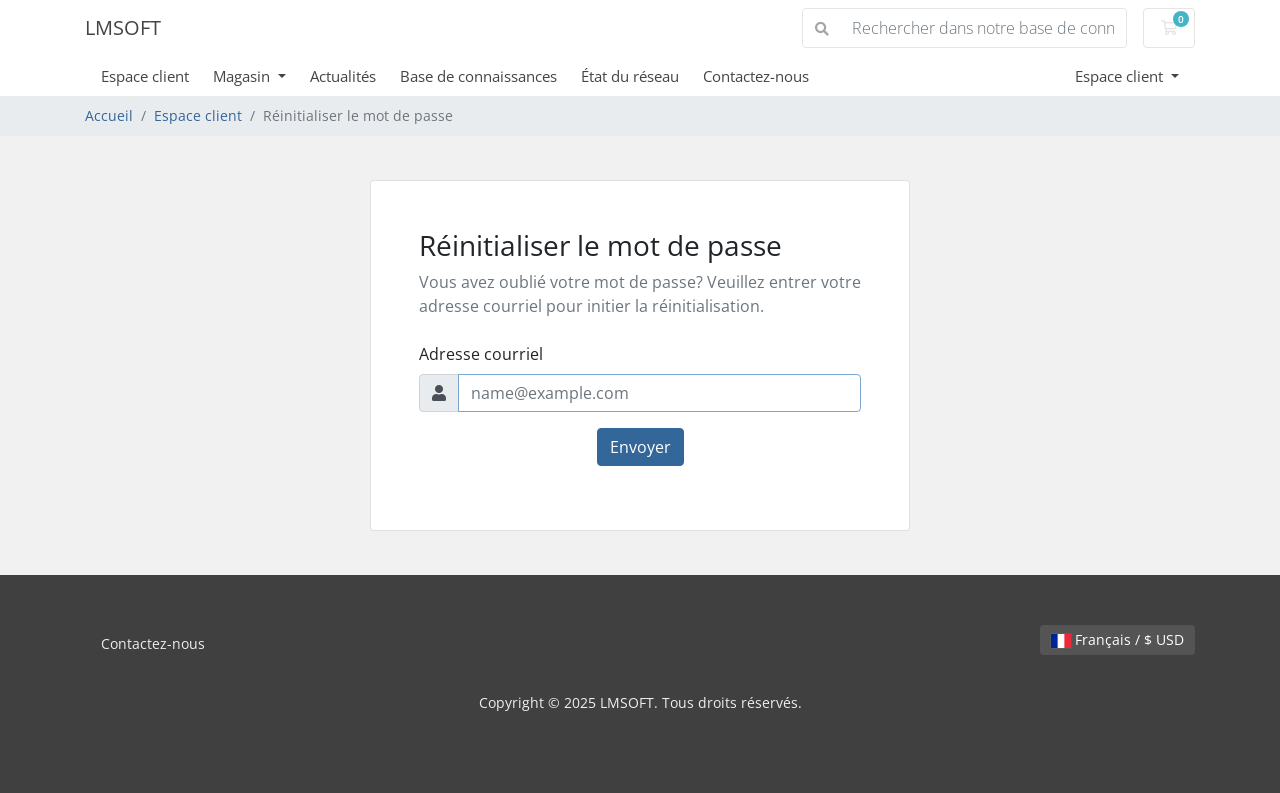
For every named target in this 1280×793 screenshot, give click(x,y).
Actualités (343, 76)
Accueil (109, 115)
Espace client (145, 76)
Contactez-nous (756, 76)
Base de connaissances (478, 76)
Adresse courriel (481, 354)
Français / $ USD (1117, 639)
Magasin (243, 76)
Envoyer (640, 447)
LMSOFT (123, 27)
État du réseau (630, 76)
